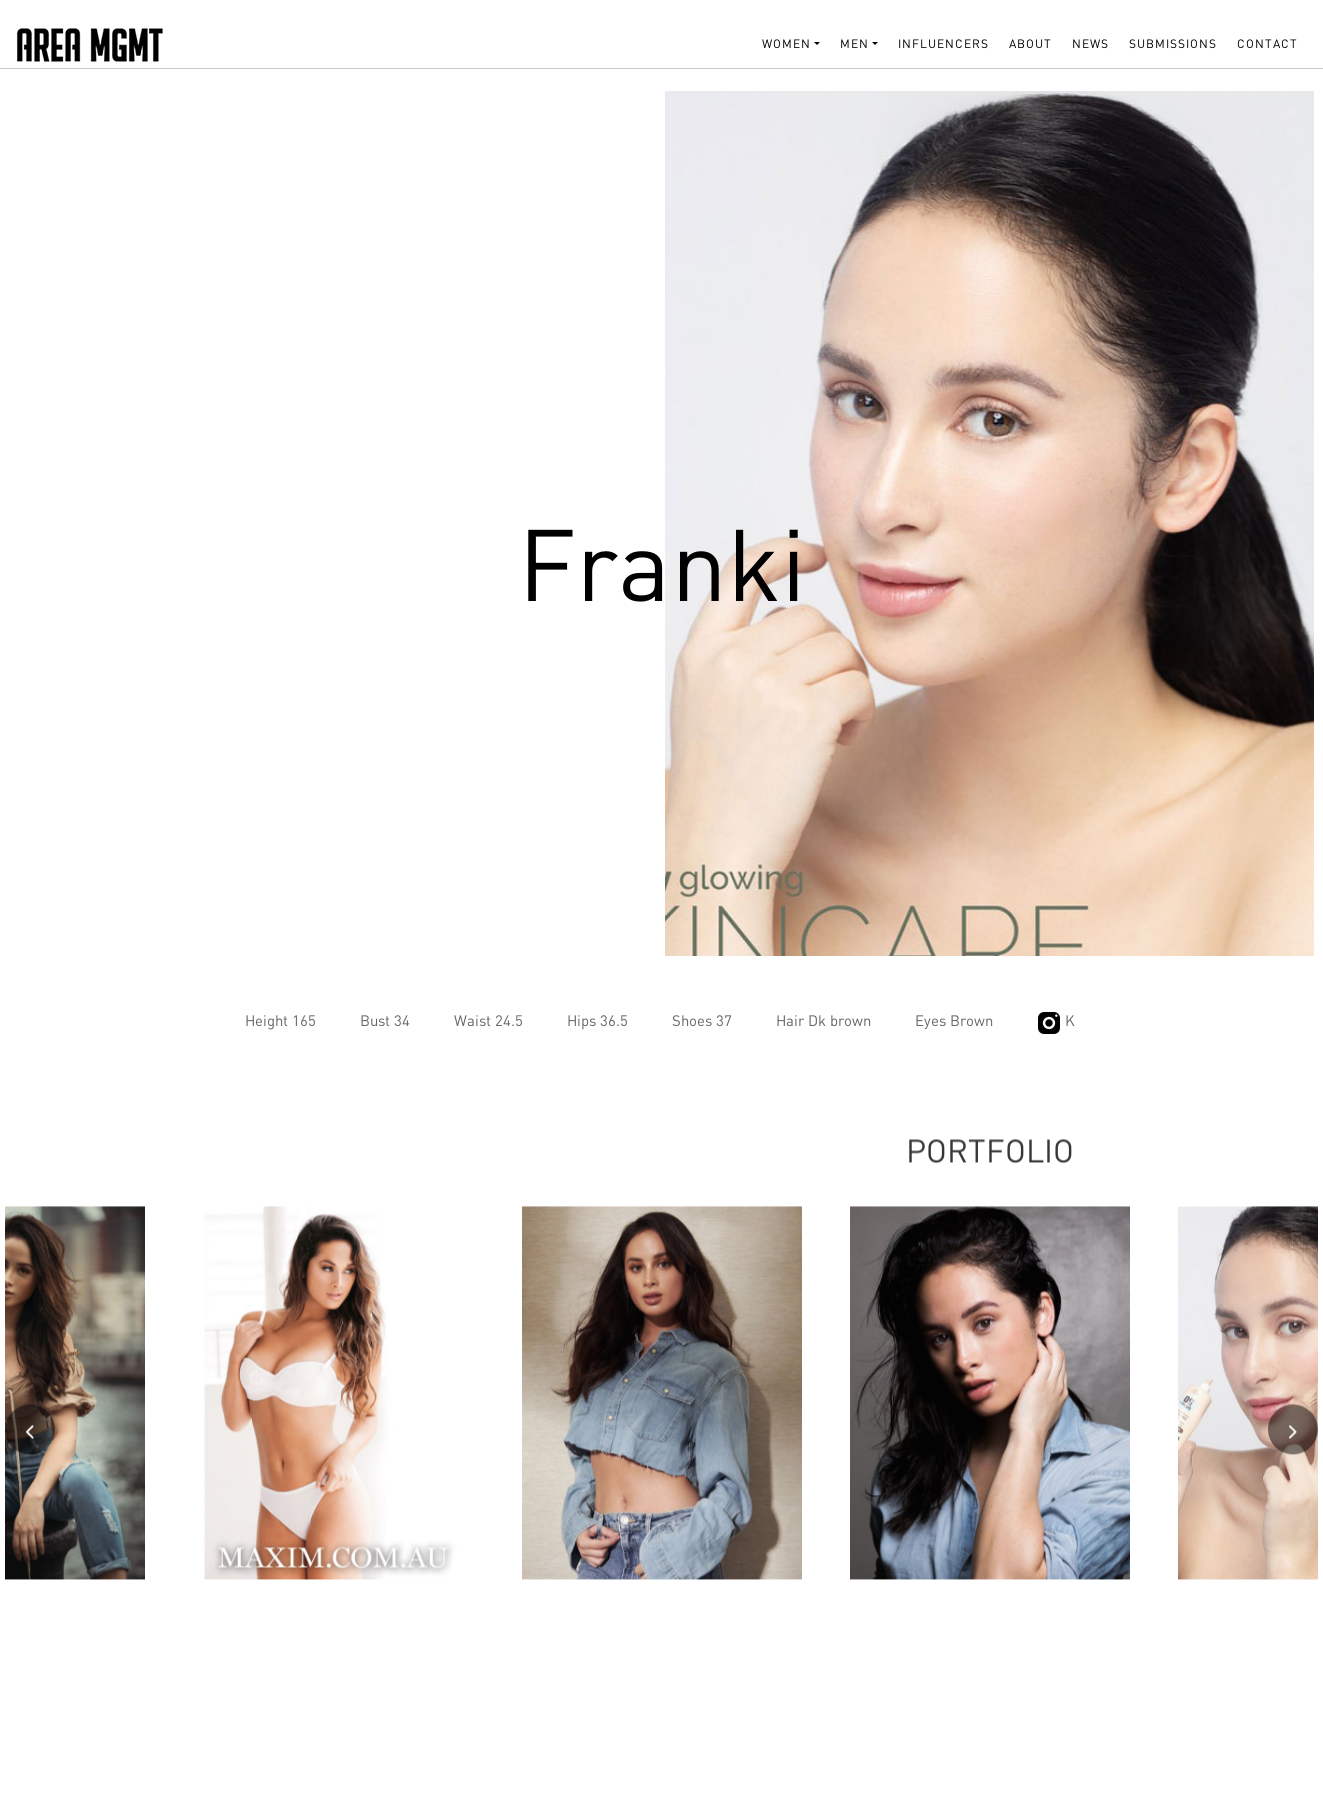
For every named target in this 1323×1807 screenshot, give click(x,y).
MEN (854, 43)
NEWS (1090, 43)
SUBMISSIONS (1173, 43)
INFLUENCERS (943, 43)
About (1030, 43)
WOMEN (786, 43)
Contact (1267, 43)
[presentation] (30, 1444)
